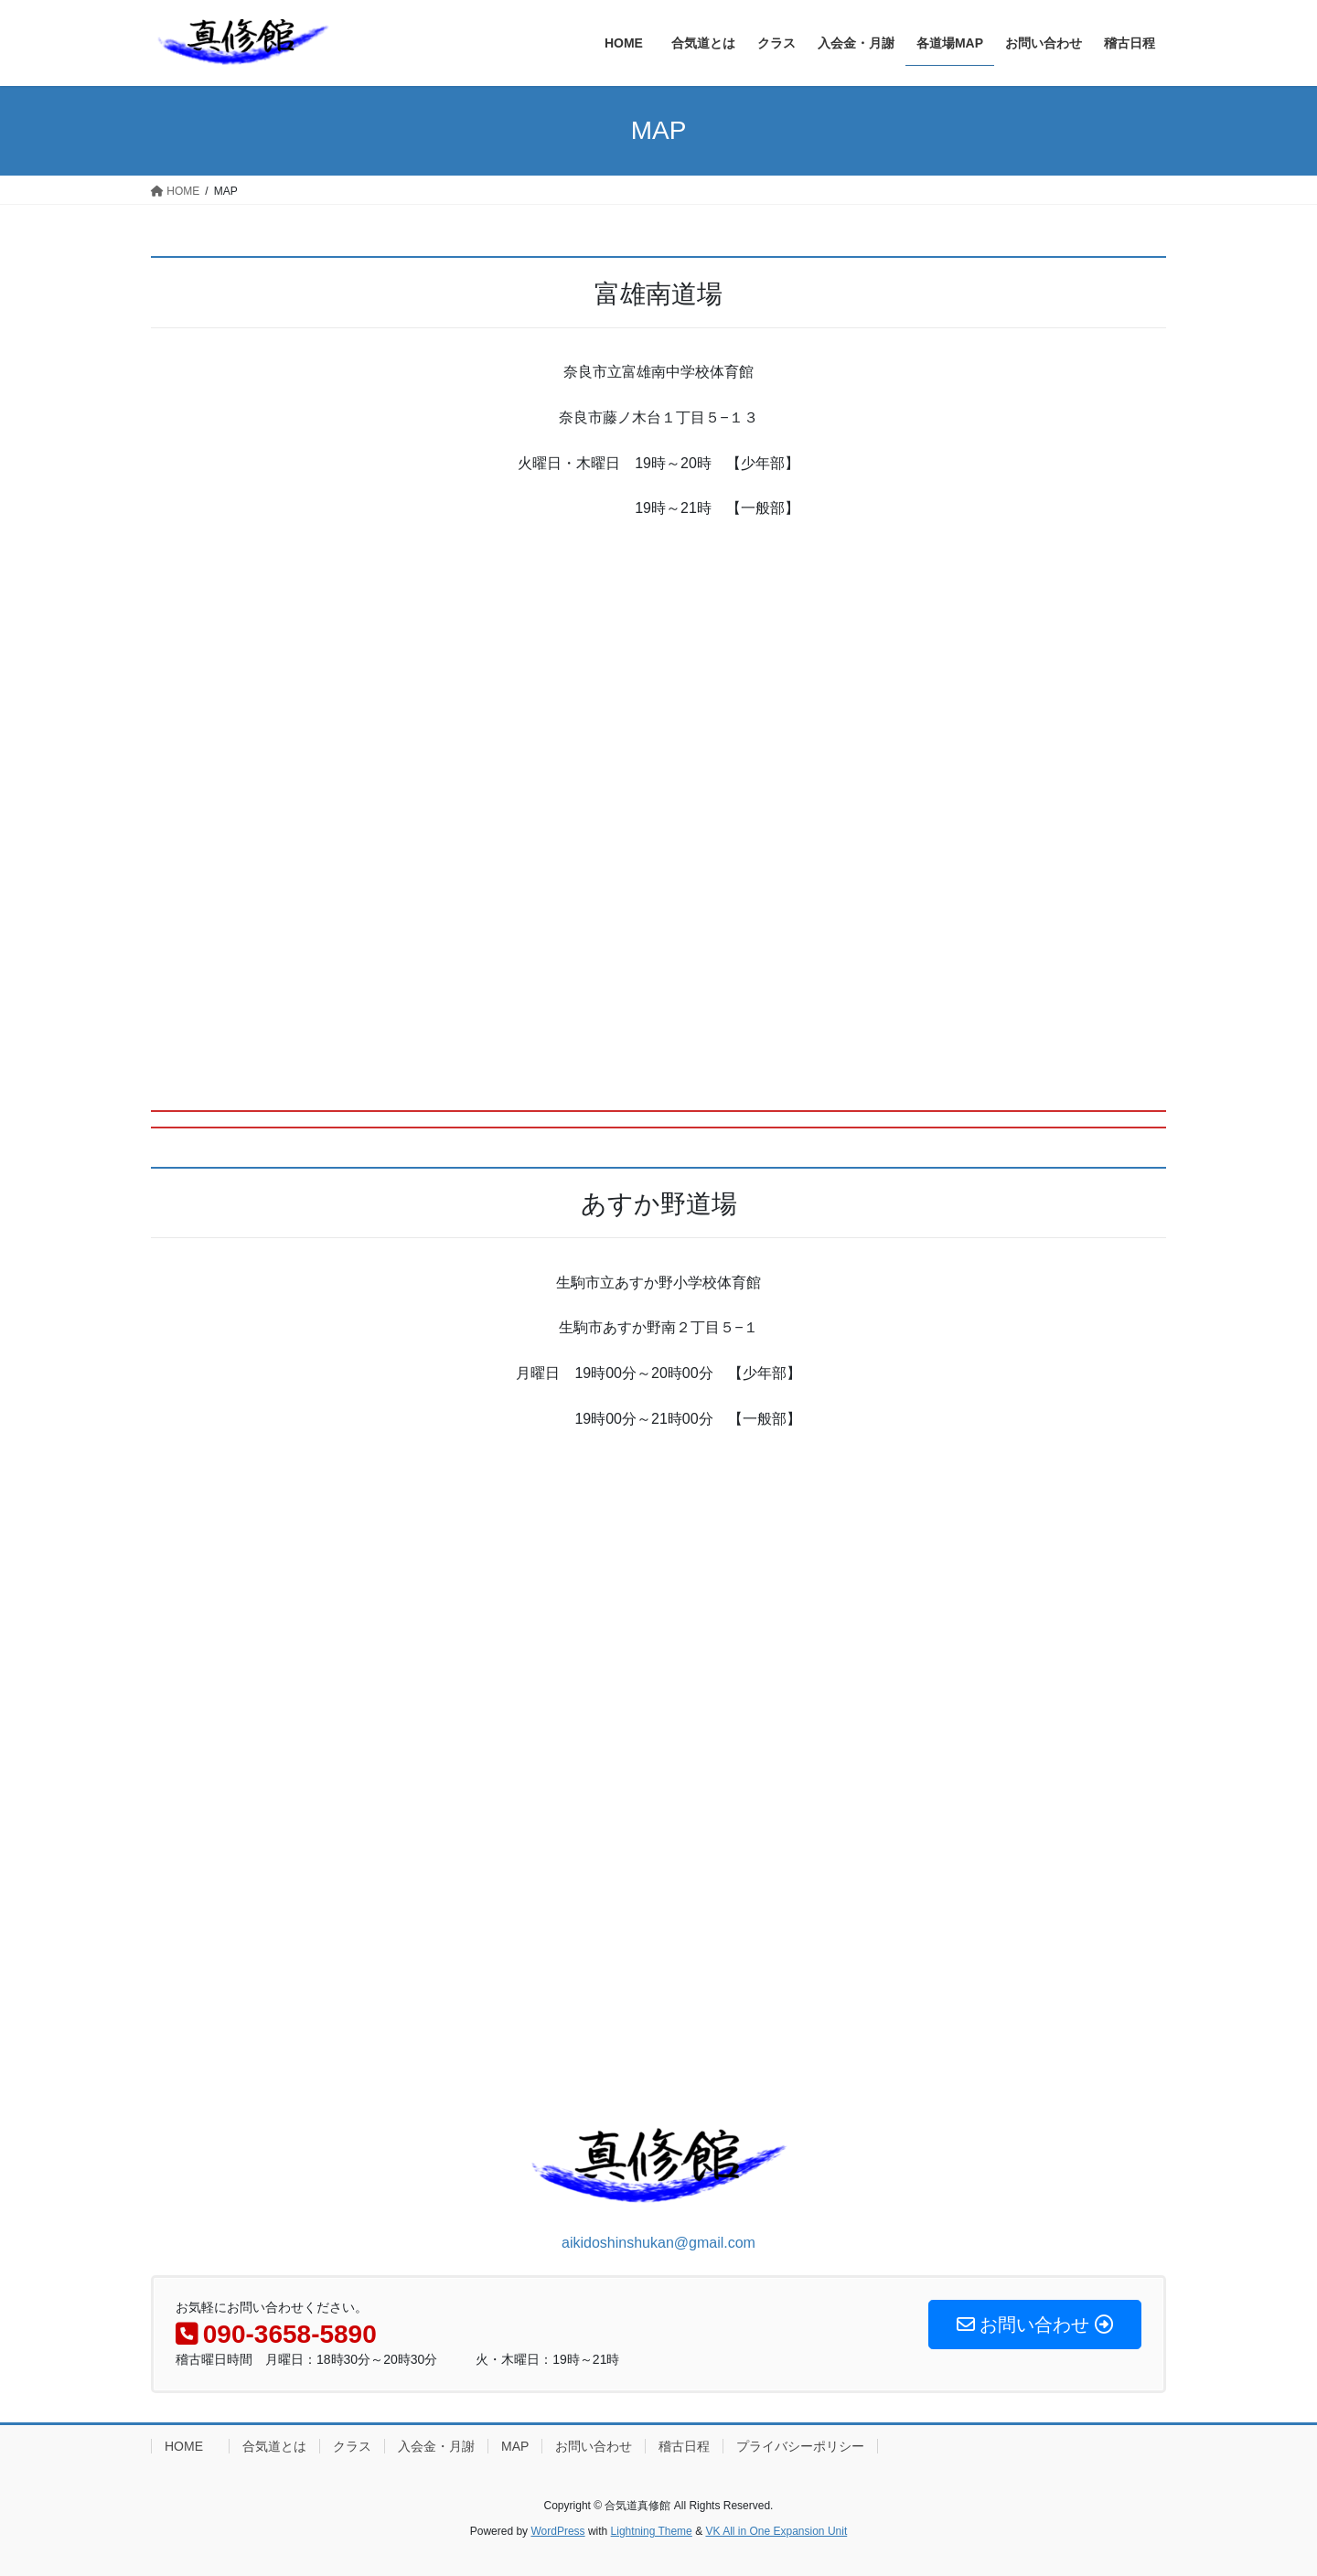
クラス (352, 2446)
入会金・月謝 (436, 2446)
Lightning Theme (651, 2531)
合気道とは (274, 2446)
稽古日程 (684, 2446)
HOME (190, 2446)
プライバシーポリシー (800, 2446)
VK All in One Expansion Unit (776, 2531)
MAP (515, 2446)
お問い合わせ (593, 2446)
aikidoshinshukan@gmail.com (658, 2242)
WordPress (557, 2531)
